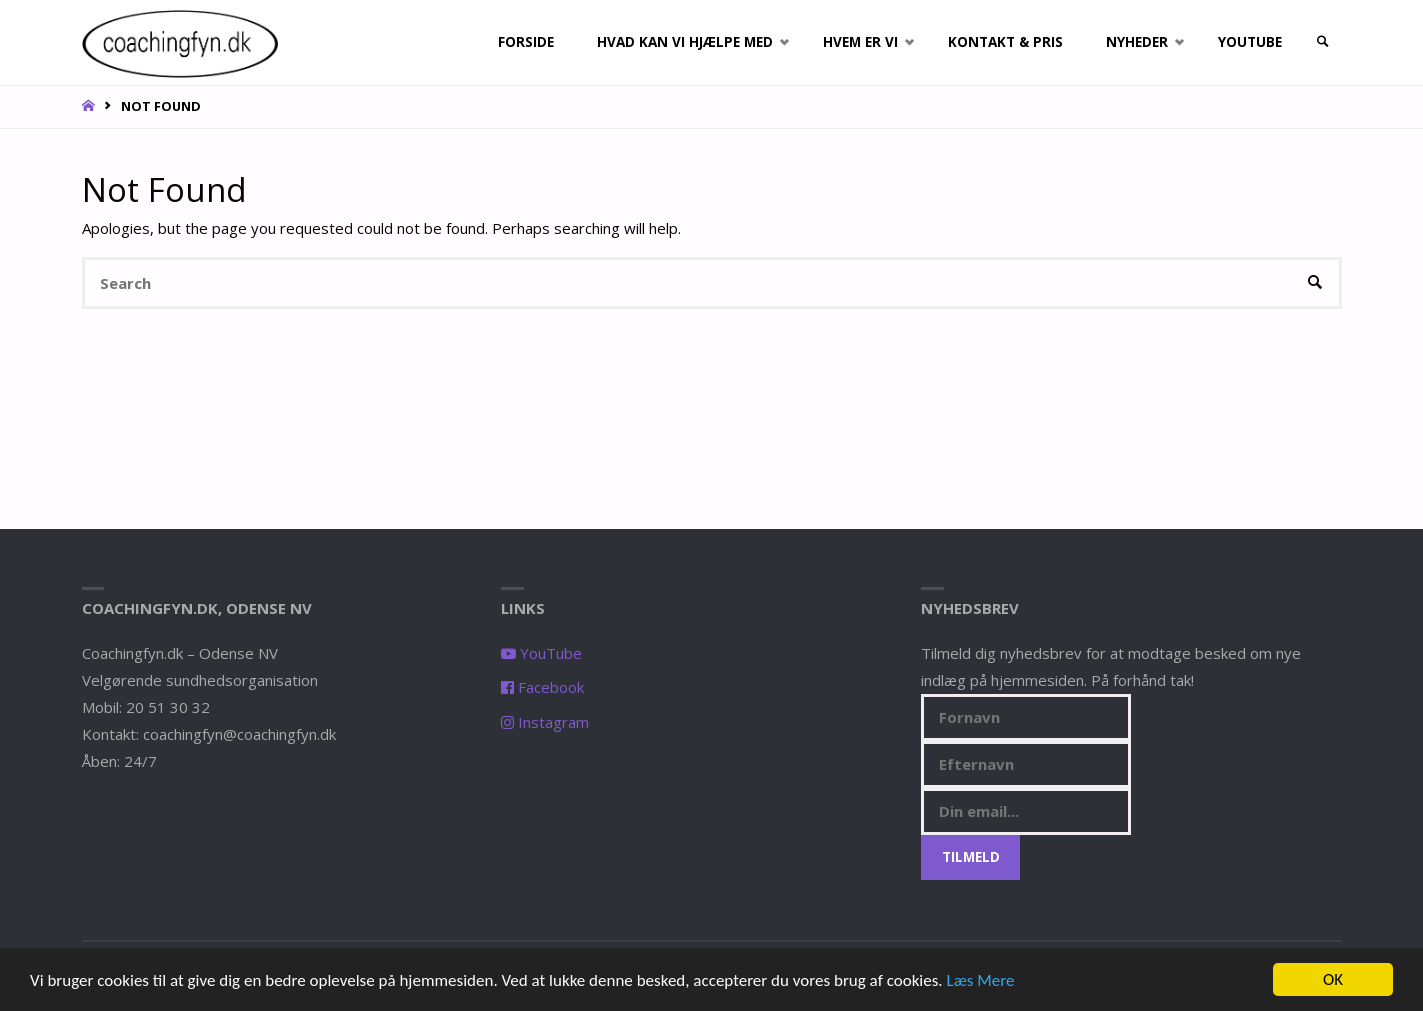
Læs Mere (981, 981)
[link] (1323, 42)
